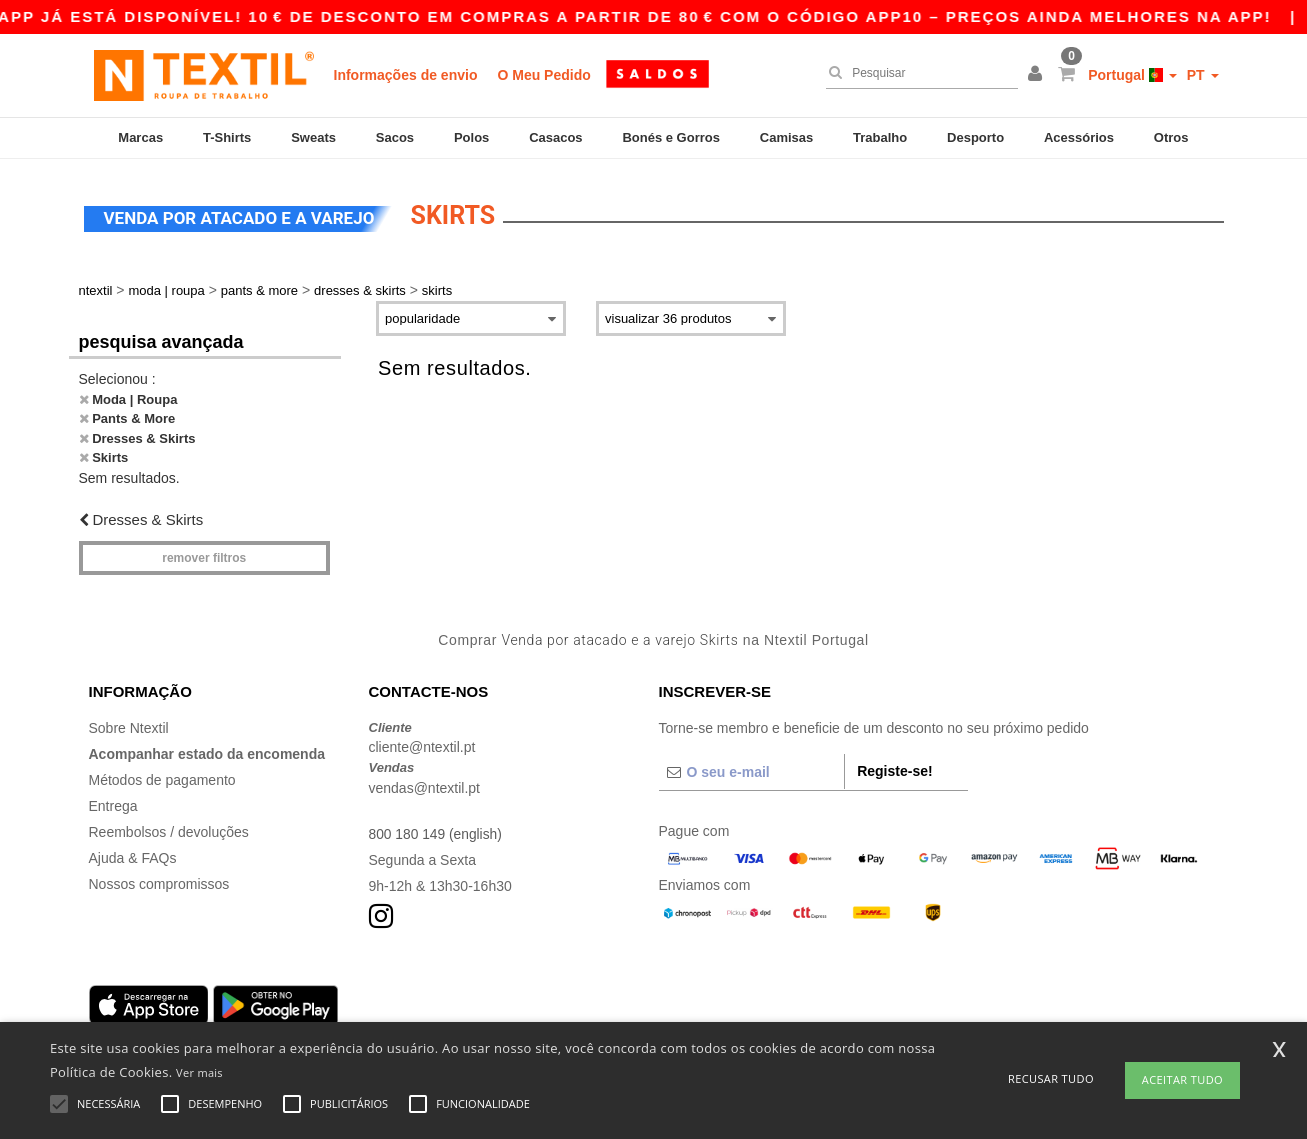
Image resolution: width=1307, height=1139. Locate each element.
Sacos (395, 137)
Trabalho (880, 137)
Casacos (555, 137)
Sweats (313, 137)
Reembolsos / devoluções (169, 829)
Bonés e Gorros (671, 137)
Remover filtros (204, 555)
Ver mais (199, 1072)
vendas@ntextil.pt (425, 785)
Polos (471, 137)
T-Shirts (227, 137)
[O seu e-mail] (752, 769)
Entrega (113, 803)
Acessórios (1079, 137)
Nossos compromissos (159, 881)
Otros (1171, 137)
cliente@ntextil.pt (422, 744)
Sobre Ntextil (129, 725)
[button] (1038, 75)
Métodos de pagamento (162, 777)
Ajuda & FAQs (133, 855)
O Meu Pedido (543, 75)
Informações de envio (406, 75)
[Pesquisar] (917, 73)
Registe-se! (894, 768)
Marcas (140, 137)
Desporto (975, 137)
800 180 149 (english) (436, 831)
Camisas (786, 137)
